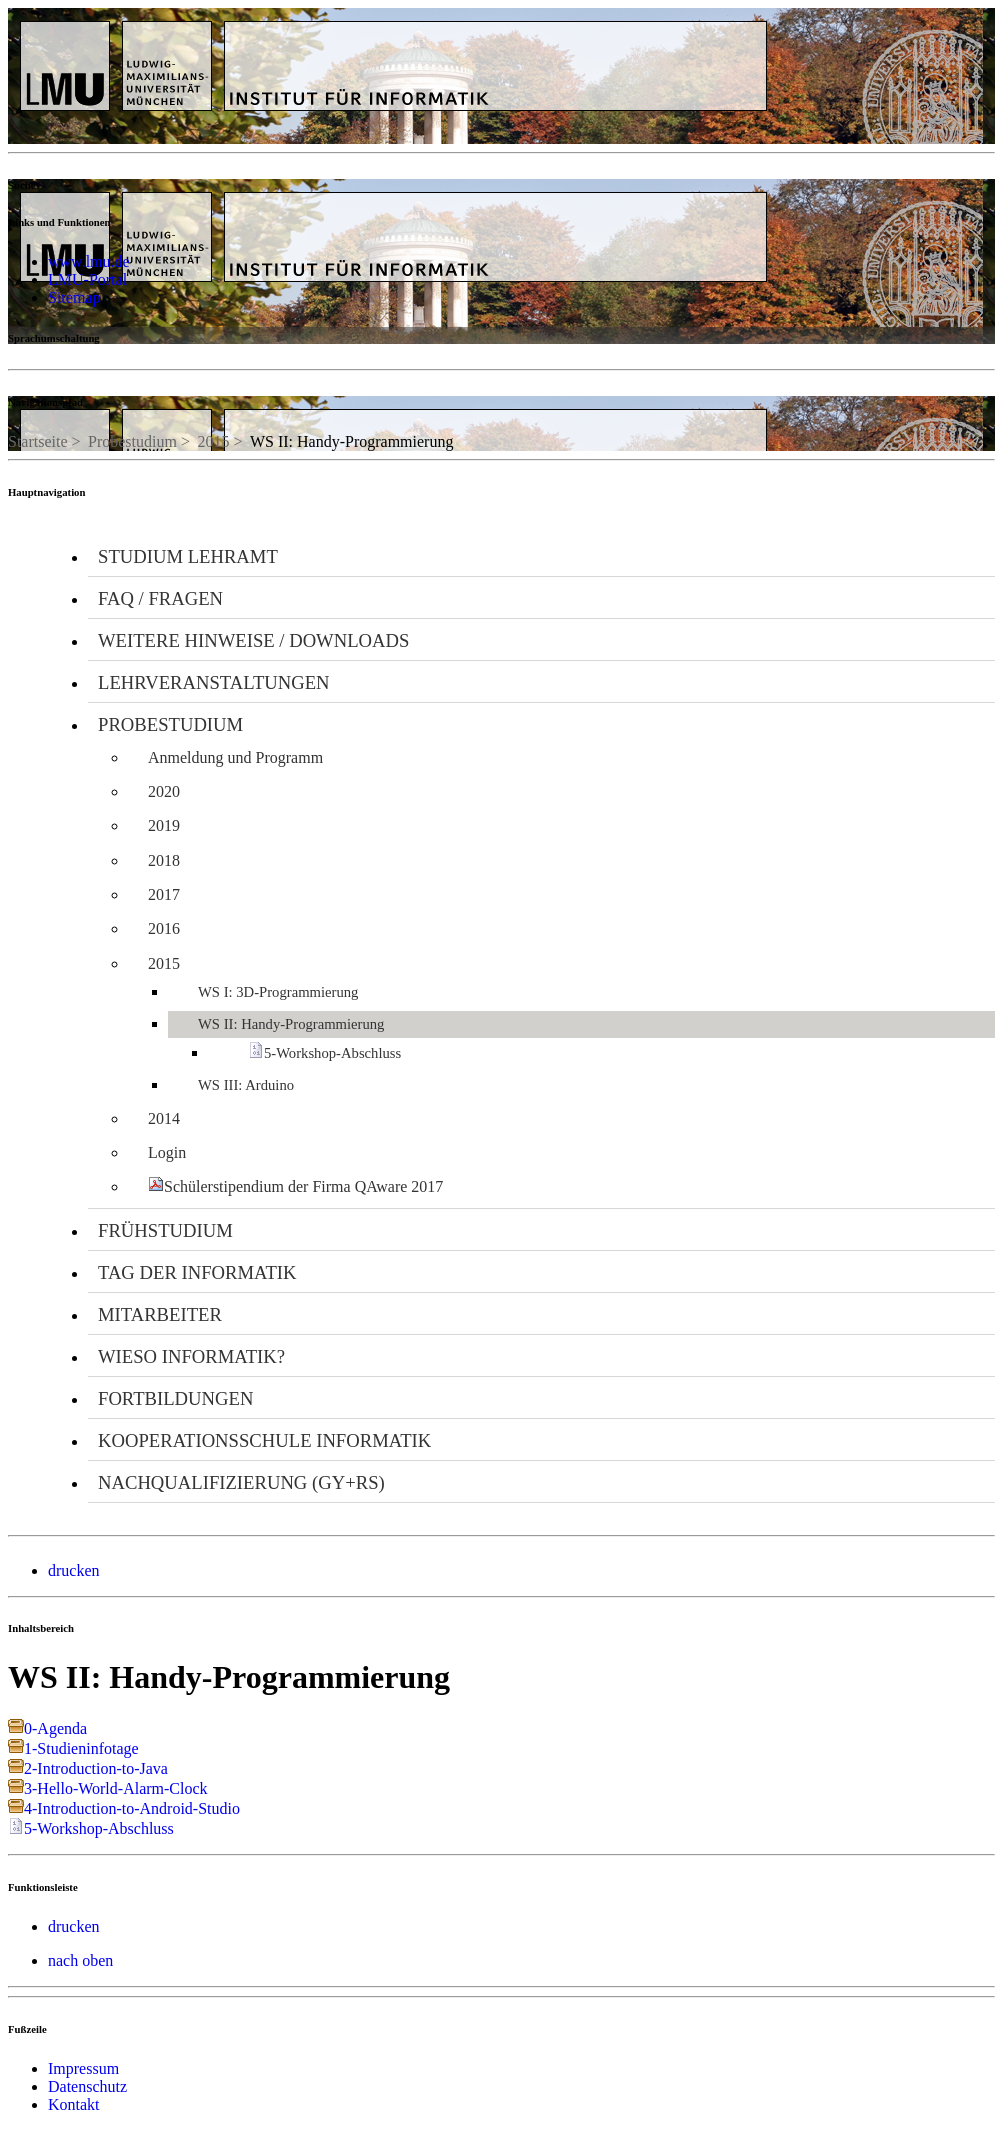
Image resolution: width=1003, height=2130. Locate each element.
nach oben (80, 1960)
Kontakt (74, 2104)
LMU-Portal (87, 279)
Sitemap (74, 297)
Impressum (83, 2068)
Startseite (38, 441)
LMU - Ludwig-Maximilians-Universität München (115, 46)
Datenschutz (87, 2086)
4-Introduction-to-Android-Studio (132, 1808)
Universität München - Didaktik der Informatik (438, 28)
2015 (213, 441)
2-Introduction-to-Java (96, 1768)
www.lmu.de (89, 261)
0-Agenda (55, 1728)
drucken (74, 1570)
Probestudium (132, 441)
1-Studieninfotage (81, 1748)
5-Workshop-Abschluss (99, 1828)
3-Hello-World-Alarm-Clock (116, 1788)
